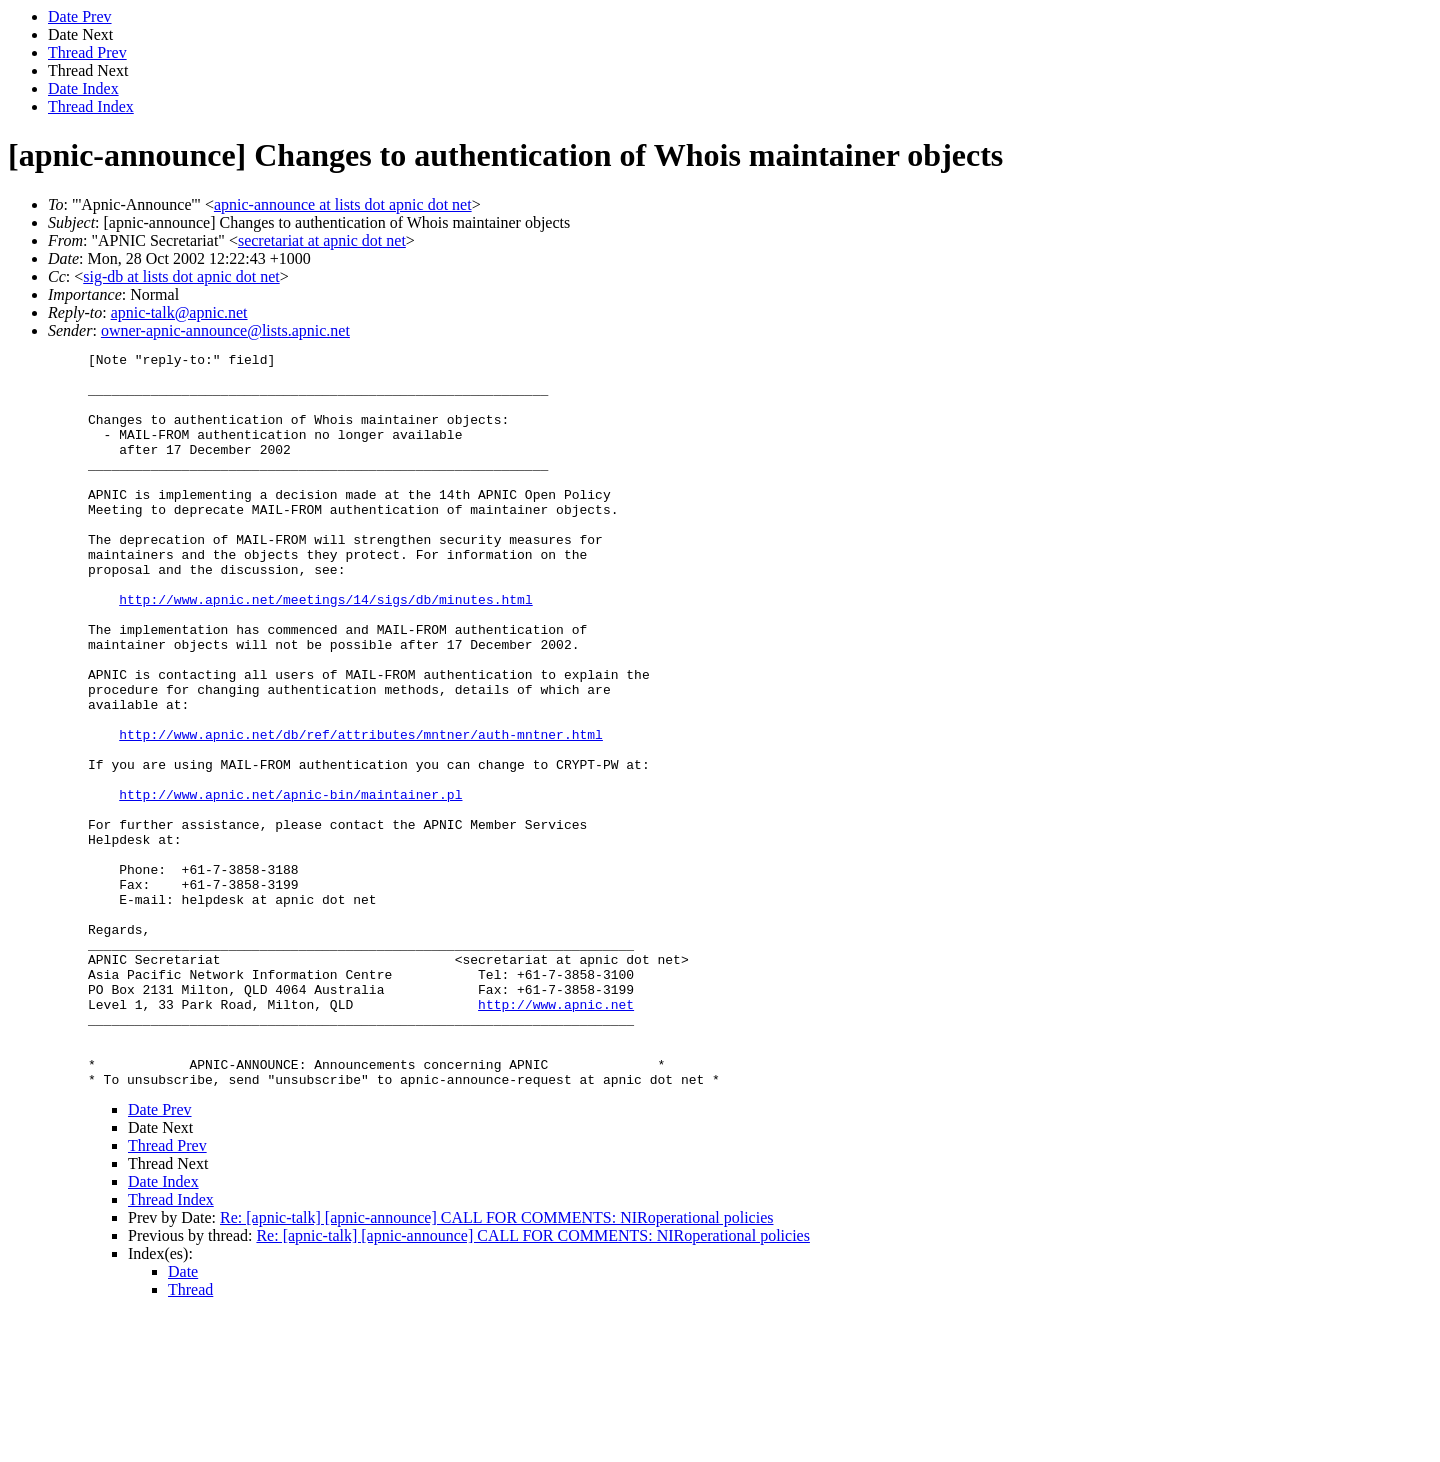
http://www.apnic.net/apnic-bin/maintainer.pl (290, 884)
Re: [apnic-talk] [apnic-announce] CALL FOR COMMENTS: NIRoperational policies (497, 1364)
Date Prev (80, 16)
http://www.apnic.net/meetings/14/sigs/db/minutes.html (325, 650)
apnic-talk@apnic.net (179, 312)
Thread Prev (87, 52)
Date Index (83, 88)
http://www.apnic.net (556, 1136)
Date (183, 1418)
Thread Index (91, 106)
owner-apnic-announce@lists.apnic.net (225, 330)
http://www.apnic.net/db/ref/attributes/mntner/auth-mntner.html (361, 812)
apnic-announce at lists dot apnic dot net (343, 204)
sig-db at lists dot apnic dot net (181, 276)
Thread (190, 1436)
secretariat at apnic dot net (322, 240)
